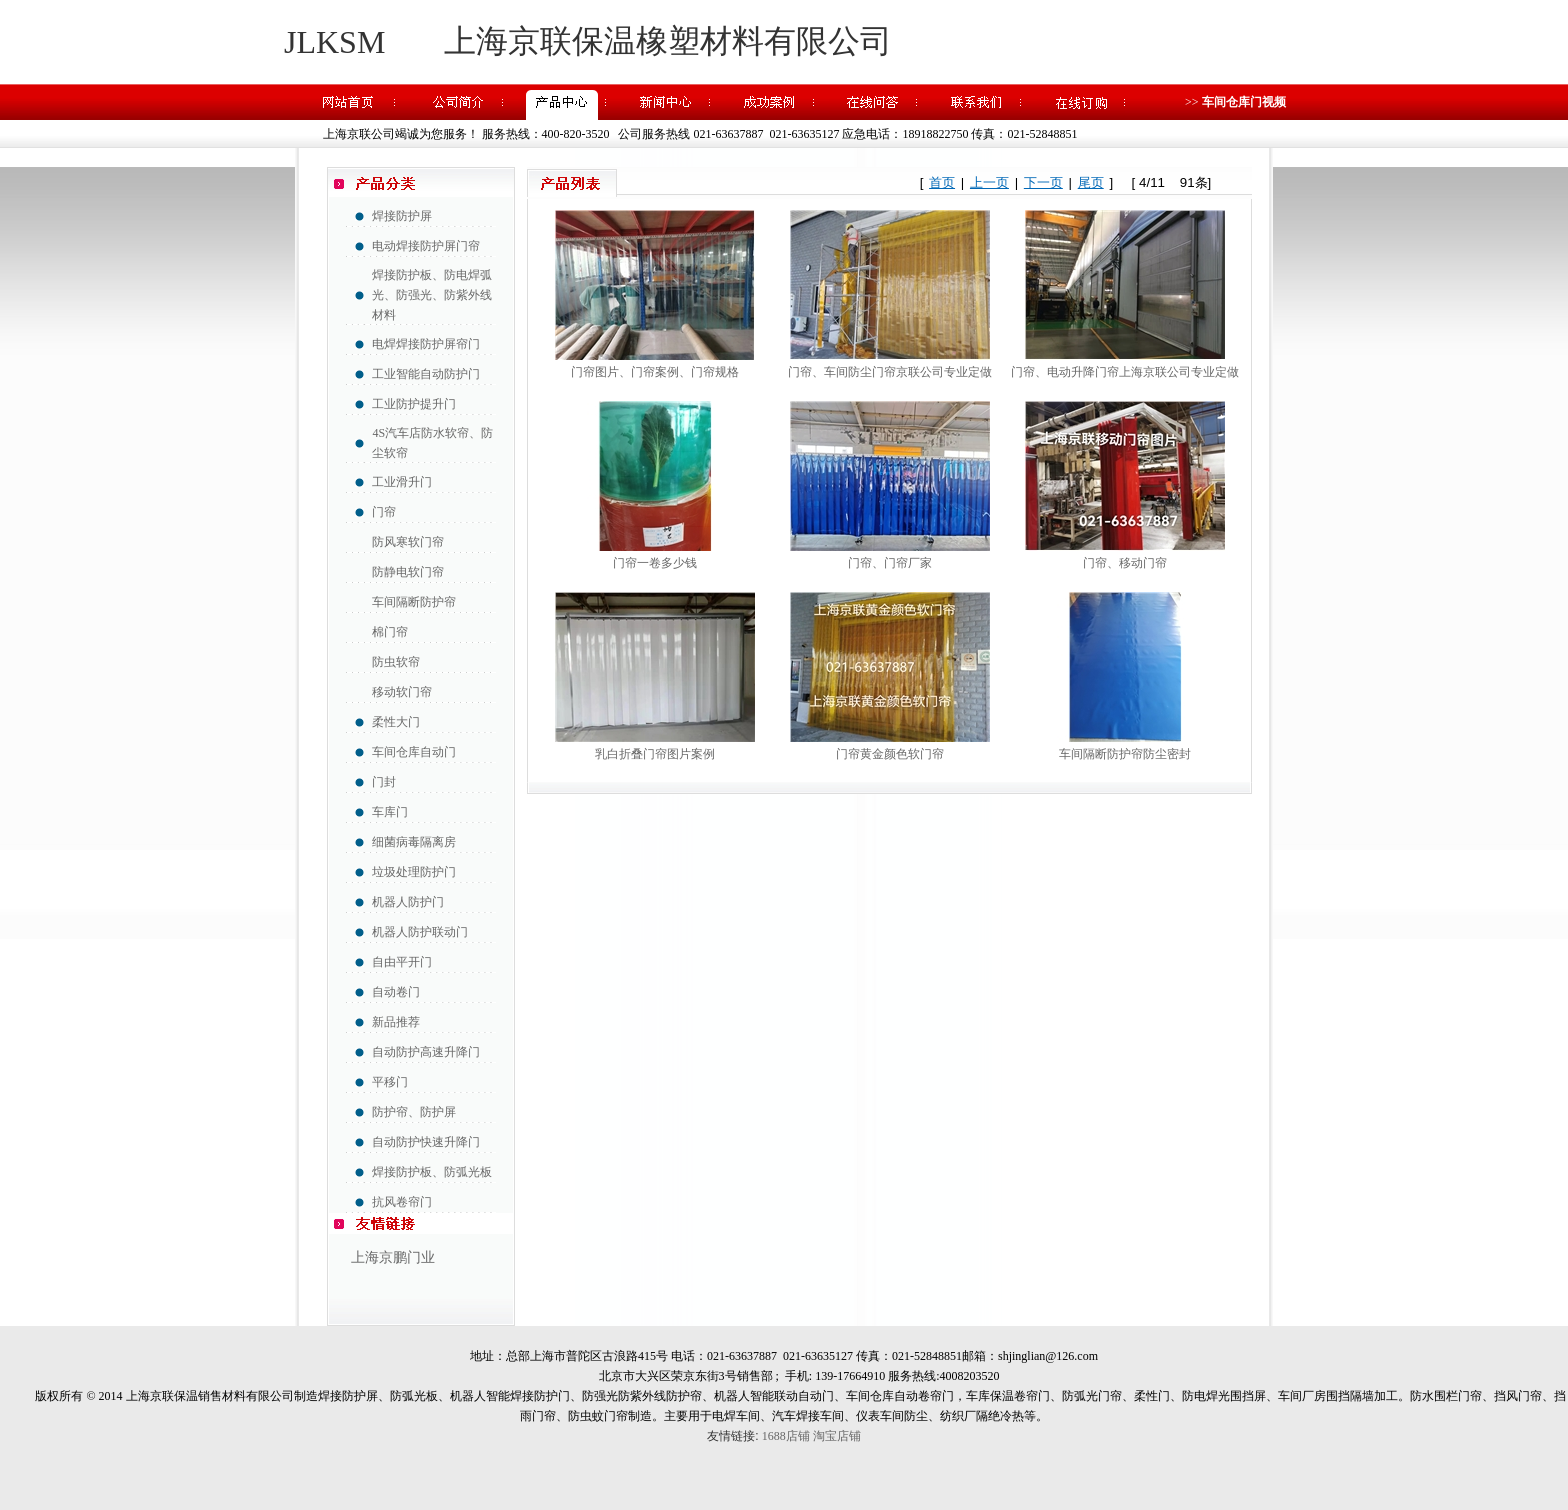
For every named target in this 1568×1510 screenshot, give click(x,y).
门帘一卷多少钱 (655, 563)
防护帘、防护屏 (414, 1112)
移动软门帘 (402, 692)
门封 (384, 782)
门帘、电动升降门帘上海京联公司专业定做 (1125, 372)
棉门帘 (390, 632)
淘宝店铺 (837, 1436)
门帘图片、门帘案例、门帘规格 (655, 372)
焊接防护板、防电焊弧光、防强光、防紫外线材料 (432, 295)
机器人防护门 (408, 902)
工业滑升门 (402, 482)
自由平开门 (402, 962)
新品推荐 (396, 1022)
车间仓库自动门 (414, 752)
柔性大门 (396, 722)
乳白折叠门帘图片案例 (655, 754)
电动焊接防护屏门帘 (426, 246)
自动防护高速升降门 (426, 1052)
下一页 (1043, 182)
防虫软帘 (396, 662)
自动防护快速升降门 (426, 1142)
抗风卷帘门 (402, 1202)
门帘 (384, 512)
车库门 (390, 812)
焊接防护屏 (402, 216)
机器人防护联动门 (420, 932)
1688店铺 (786, 1436)
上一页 (989, 182)
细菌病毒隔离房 (414, 842)
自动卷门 (396, 992)
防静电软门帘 (408, 572)
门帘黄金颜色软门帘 (890, 754)
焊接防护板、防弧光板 (432, 1172)
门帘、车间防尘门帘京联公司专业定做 (890, 372)
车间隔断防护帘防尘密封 (1125, 754)
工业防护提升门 (414, 404)
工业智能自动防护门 (426, 374)
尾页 (1091, 182)
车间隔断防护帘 (414, 602)
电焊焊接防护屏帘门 (426, 344)
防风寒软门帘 (408, 542)
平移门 (390, 1082)
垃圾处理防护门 (414, 872)
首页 (942, 182)
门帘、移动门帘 (1125, 563)
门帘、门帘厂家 (890, 563)
